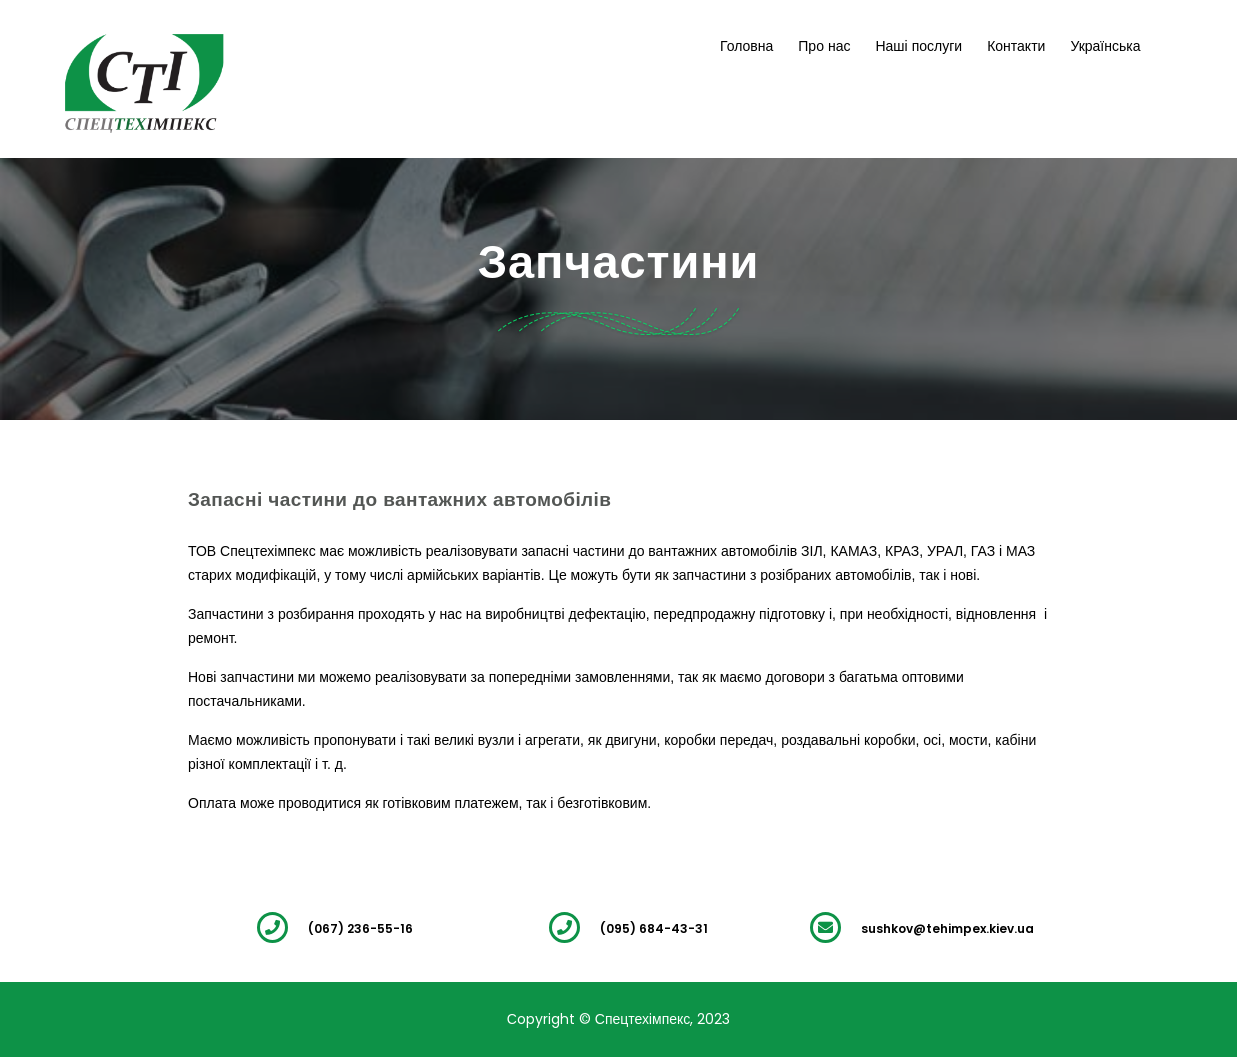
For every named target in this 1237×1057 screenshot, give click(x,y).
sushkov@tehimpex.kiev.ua (947, 928)
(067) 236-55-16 (360, 928)
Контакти (1016, 46)
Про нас (824, 46)
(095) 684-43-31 (654, 928)
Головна (746, 46)
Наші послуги (918, 46)
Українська (1105, 46)
